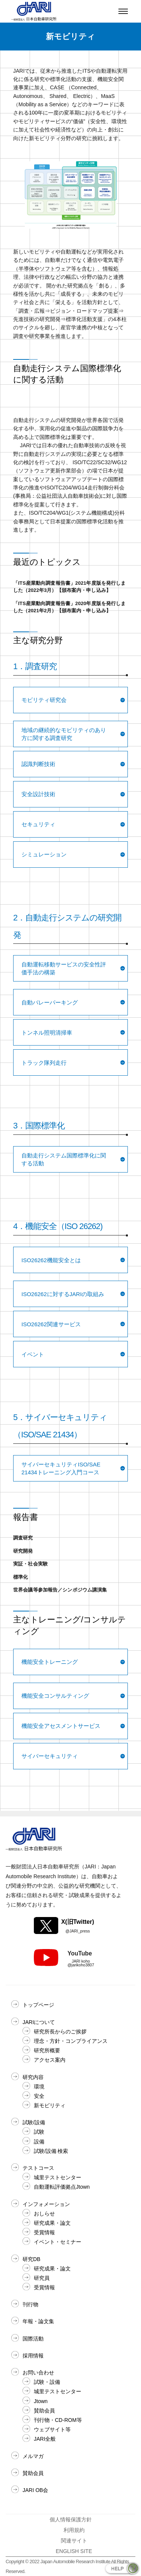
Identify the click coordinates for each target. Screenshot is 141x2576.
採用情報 (33, 2356)
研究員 (42, 2278)
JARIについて (39, 2022)
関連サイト (74, 2541)
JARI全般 (45, 2439)
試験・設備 (47, 2382)
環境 (39, 2087)
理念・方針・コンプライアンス (71, 2041)
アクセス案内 (49, 2060)
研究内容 (33, 2077)
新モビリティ (49, 2105)
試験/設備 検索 (51, 2151)
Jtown (41, 2401)
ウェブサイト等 (52, 2429)
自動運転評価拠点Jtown (62, 2187)
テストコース (38, 2168)
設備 (39, 2142)
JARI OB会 (35, 2490)
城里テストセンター (57, 2177)
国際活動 (33, 2339)
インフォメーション (46, 2204)
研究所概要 (47, 2050)
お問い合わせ (38, 2373)
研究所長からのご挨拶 (60, 2032)
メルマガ (33, 2456)
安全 (39, 2096)
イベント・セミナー (57, 2242)
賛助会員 (44, 2411)
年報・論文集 (38, 2321)
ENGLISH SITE (74, 2551)
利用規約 (74, 2530)
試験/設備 (34, 2122)
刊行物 (30, 2304)
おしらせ (44, 2214)
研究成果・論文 (52, 2223)
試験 (39, 2132)
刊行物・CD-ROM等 (58, 2420)
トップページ (38, 2005)
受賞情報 (44, 2232)
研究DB (31, 2259)
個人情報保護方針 (71, 2519)
